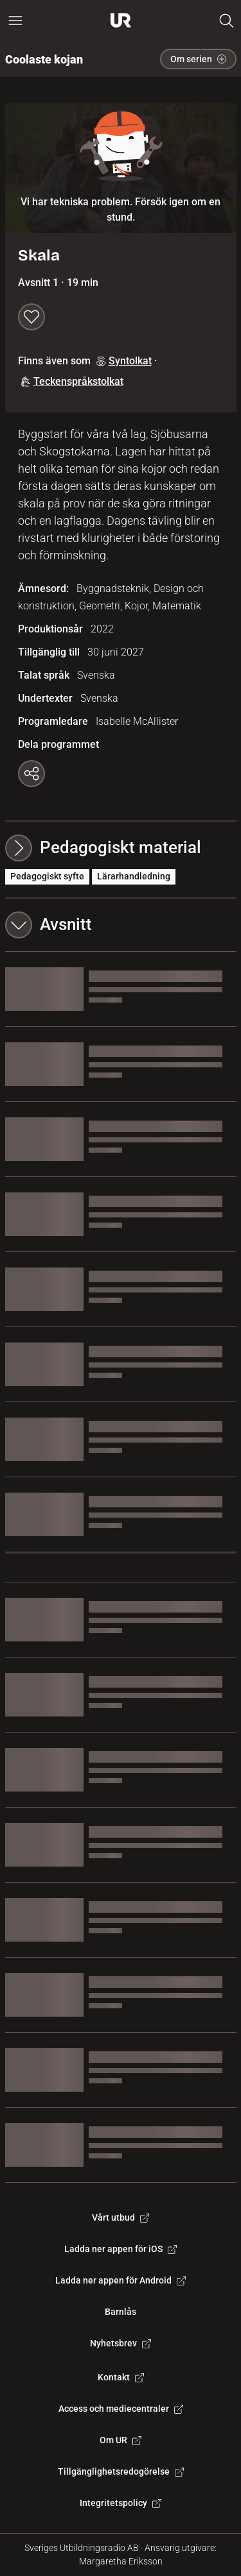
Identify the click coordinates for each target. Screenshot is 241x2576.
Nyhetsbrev (120, 2343)
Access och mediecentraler (120, 2408)
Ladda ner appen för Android (120, 2280)
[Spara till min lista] (31, 316)
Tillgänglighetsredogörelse (121, 2471)
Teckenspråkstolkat (72, 381)
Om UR (120, 2440)
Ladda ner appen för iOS (120, 2249)
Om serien (198, 59)
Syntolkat (124, 361)
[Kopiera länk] (31, 773)
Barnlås (120, 2312)
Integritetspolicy (120, 2503)
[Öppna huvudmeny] (15, 20)
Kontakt (121, 2377)
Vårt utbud (120, 2217)
